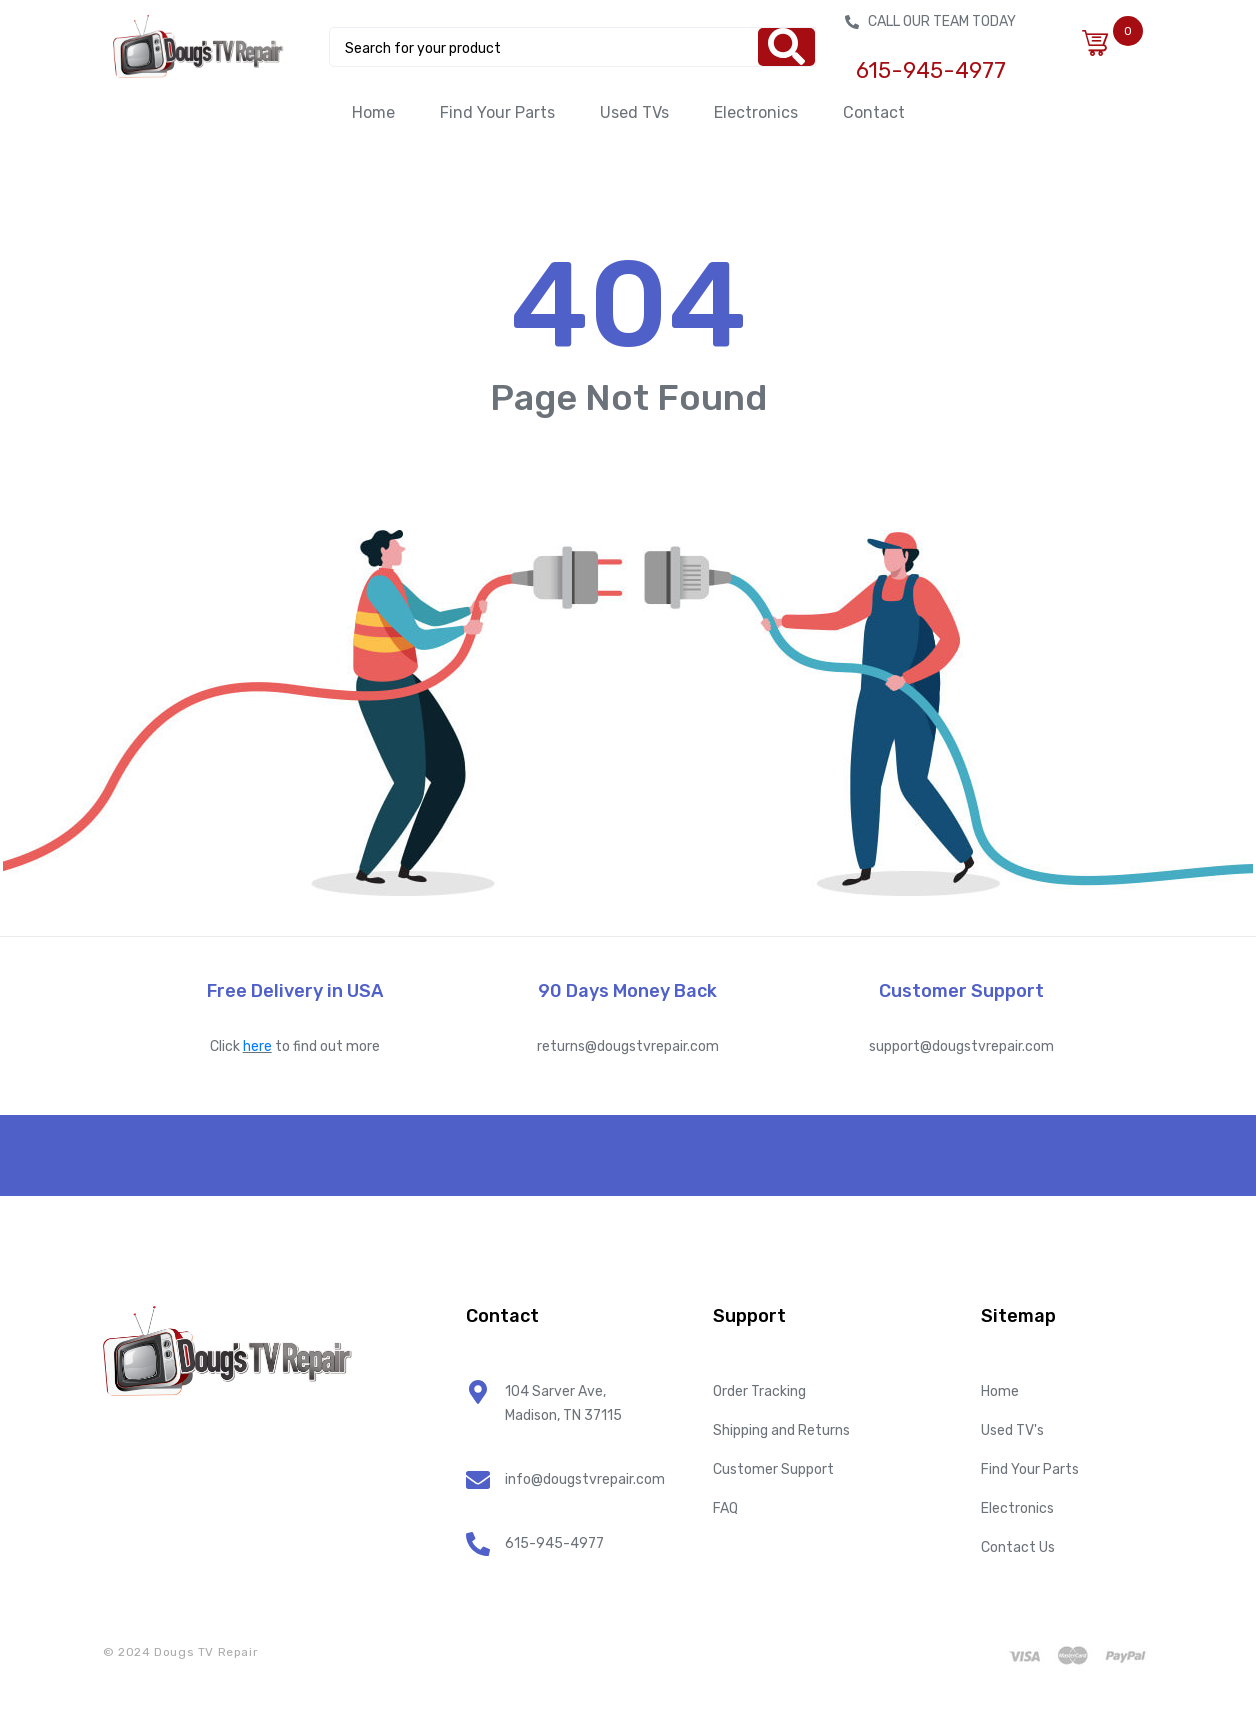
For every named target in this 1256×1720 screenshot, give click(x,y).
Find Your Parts (497, 112)
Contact (874, 112)
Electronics (756, 112)
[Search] (786, 47)
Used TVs (634, 112)
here (257, 1046)
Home (373, 112)
